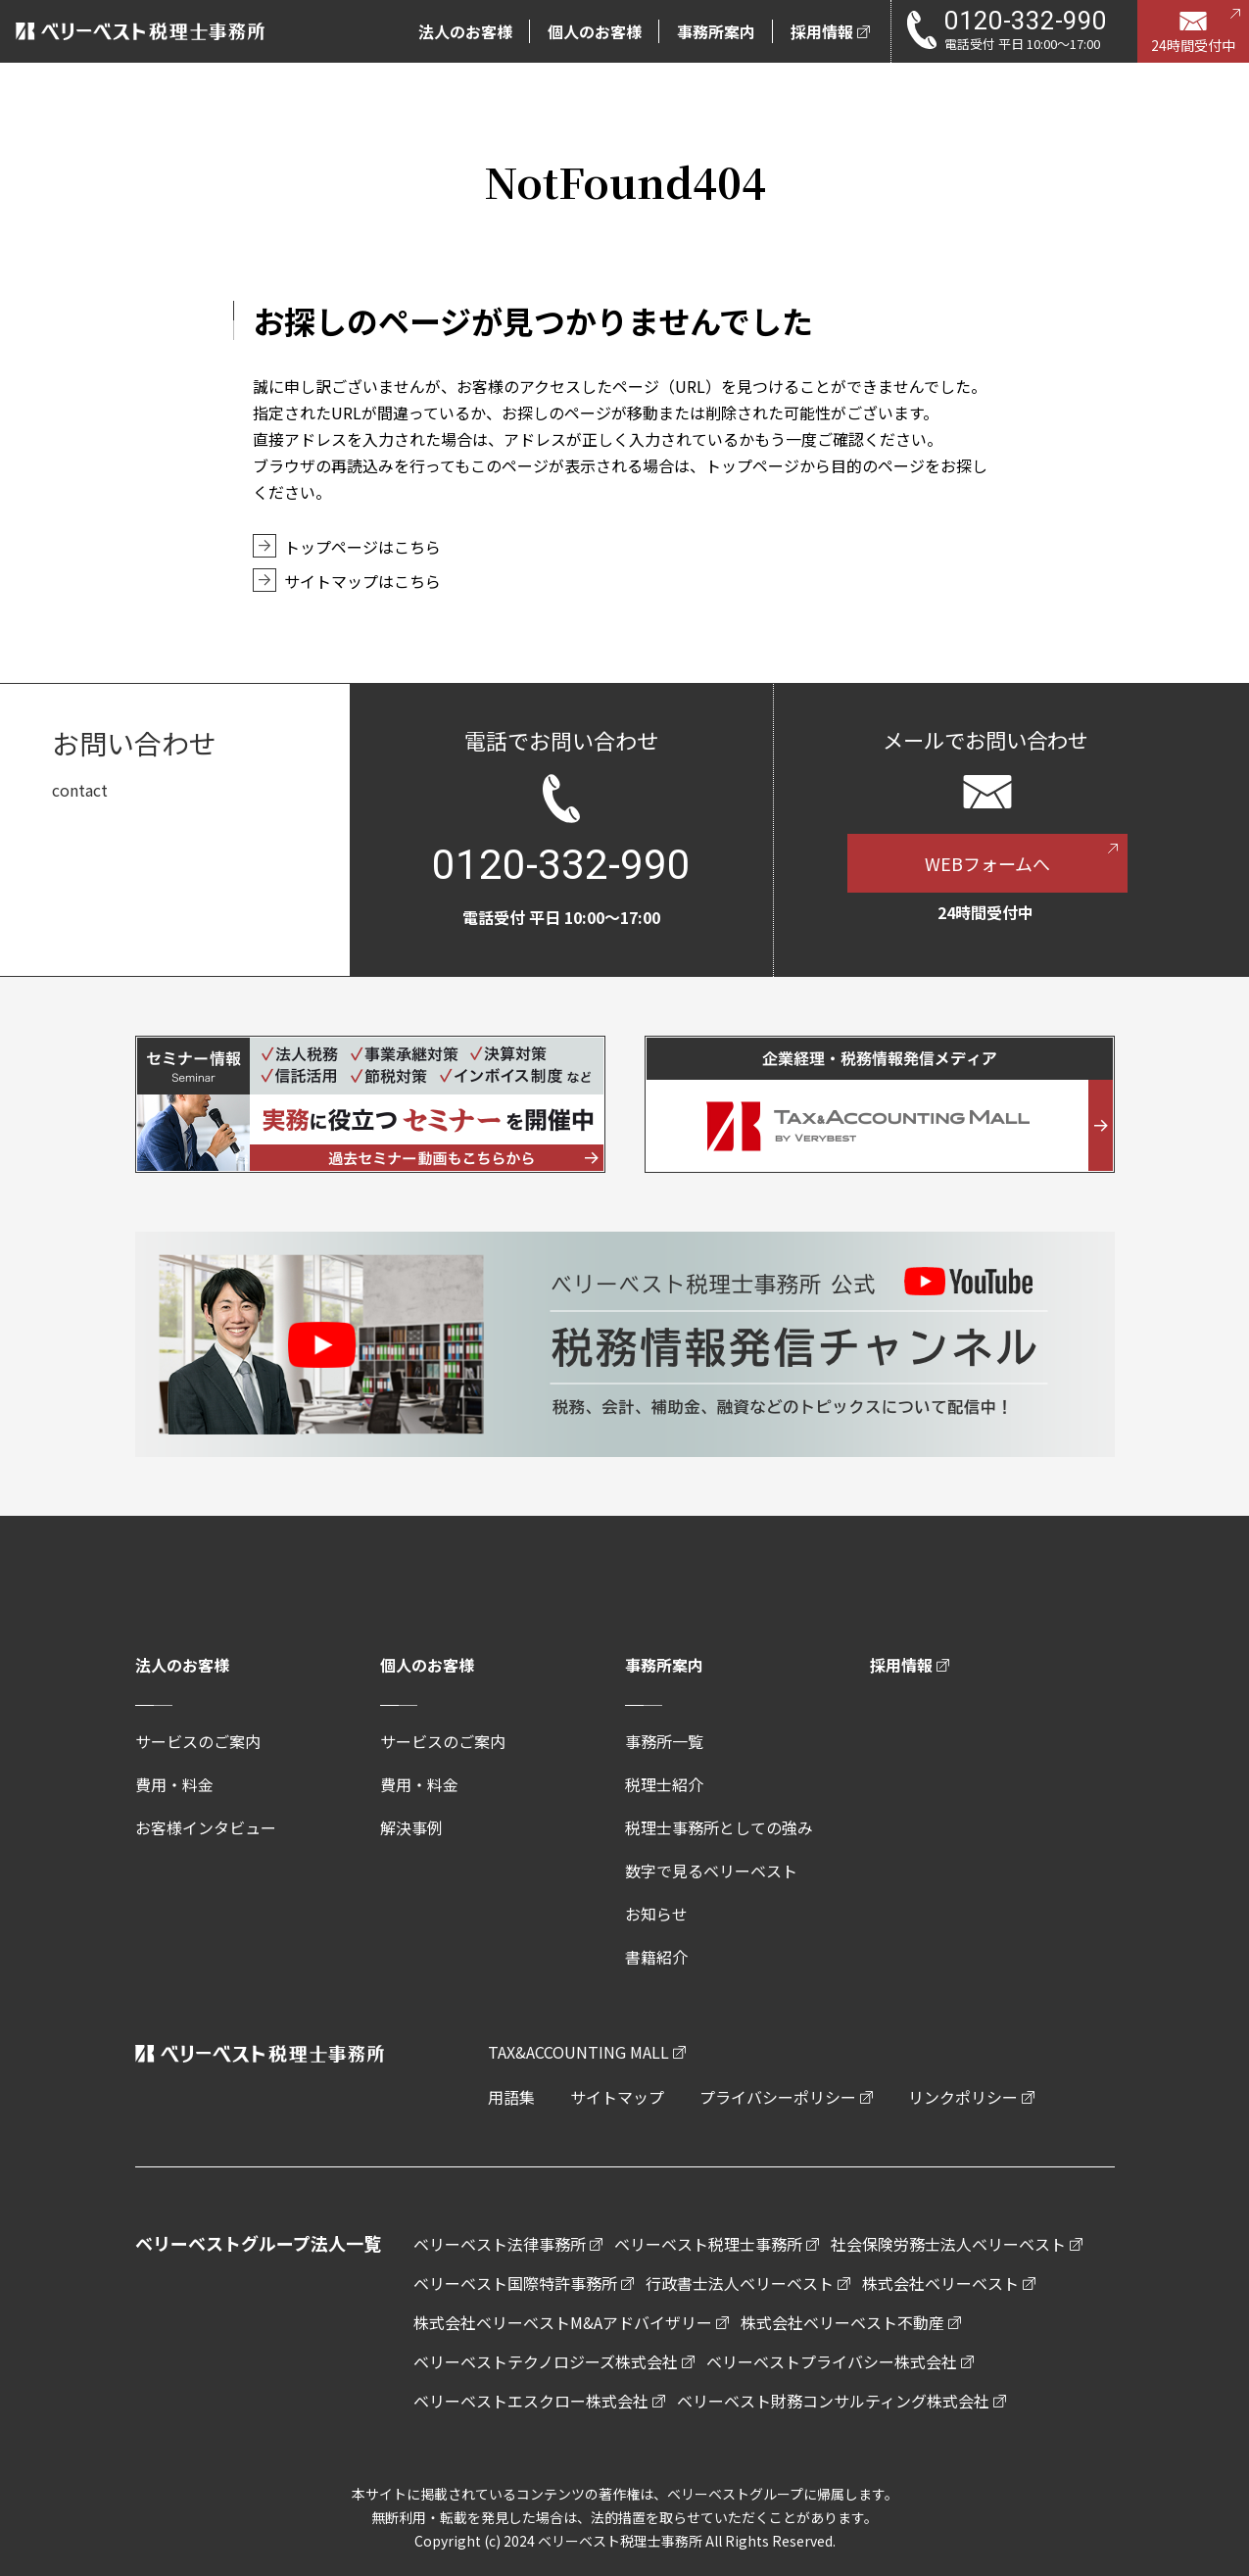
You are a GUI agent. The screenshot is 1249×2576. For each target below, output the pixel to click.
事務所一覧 (664, 1741)
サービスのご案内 (198, 1741)
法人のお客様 (182, 1665)
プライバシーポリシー (777, 2097)
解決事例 (411, 1827)
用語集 (511, 2097)
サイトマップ (617, 2097)
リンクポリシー (963, 2097)
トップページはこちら (362, 547)
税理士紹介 (664, 1784)
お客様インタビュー (205, 1827)
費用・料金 (174, 1784)
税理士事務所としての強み (719, 1827)
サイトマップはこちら (362, 581)
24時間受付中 (1193, 45)
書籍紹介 (656, 1956)
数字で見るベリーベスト (711, 1870)
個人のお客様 (427, 1665)
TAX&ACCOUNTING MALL (578, 2052)
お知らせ (656, 1913)
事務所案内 (664, 1665)
